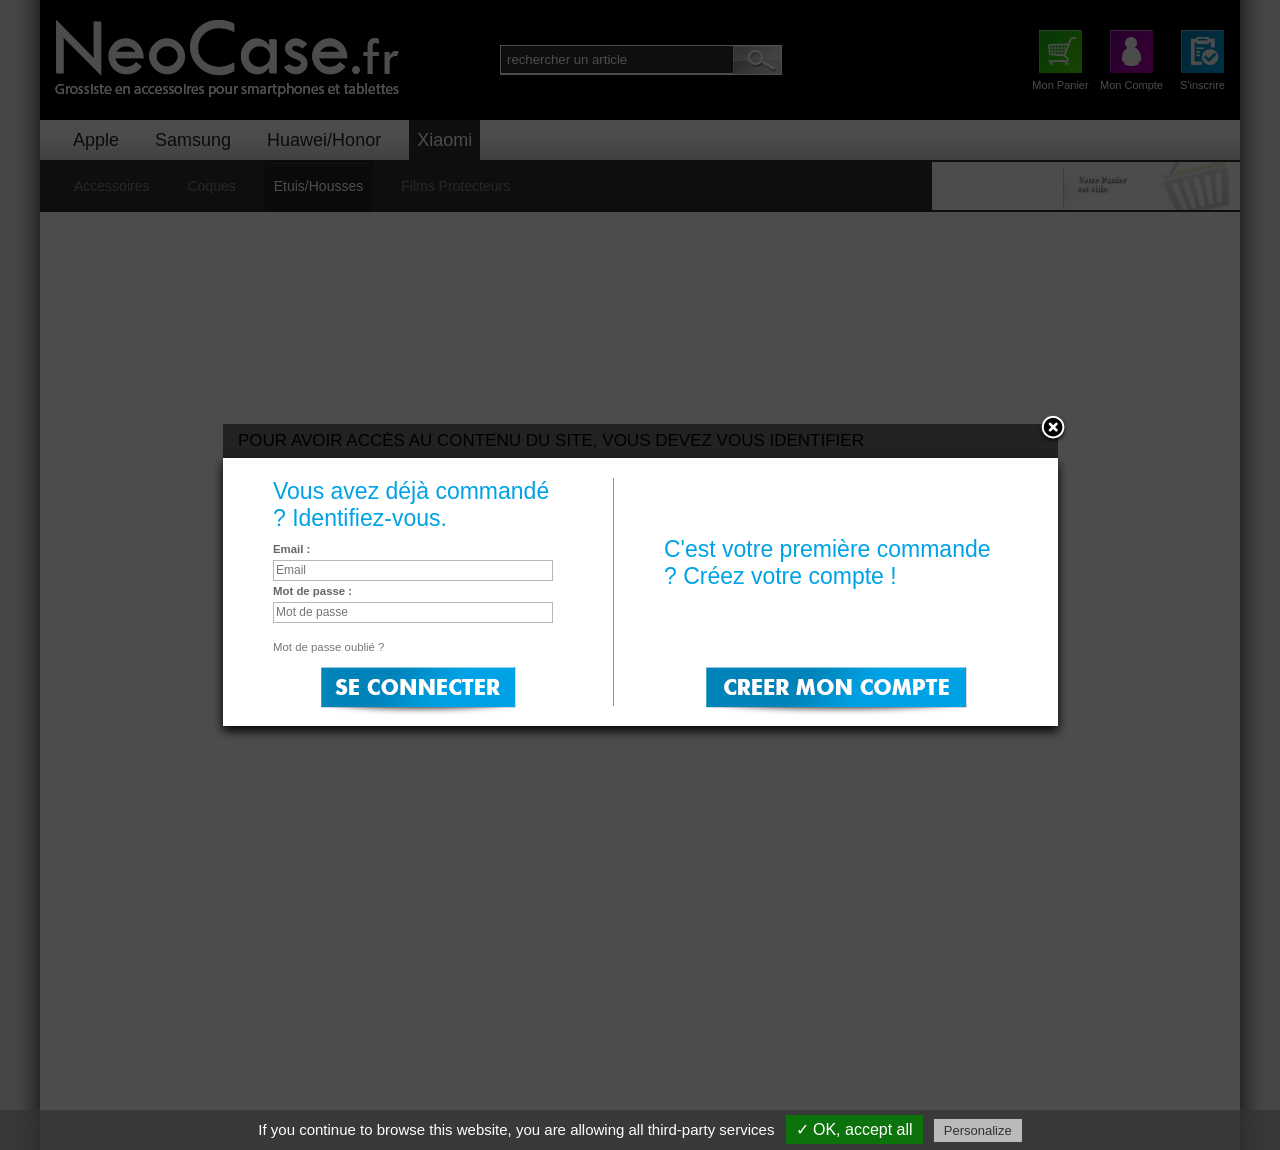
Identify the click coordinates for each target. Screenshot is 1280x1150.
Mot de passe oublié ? (328, 647)
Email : (291, 549)
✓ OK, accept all (854, 1129)
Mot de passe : (312, 591)
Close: (1053, 429)
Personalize (978, 1130)
